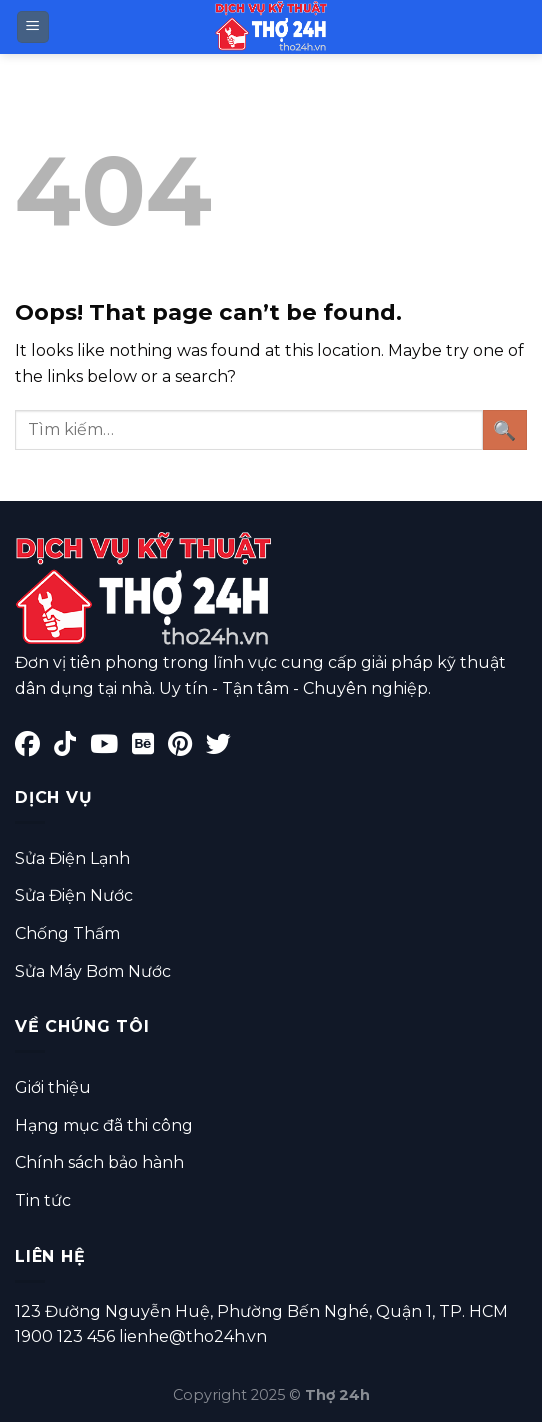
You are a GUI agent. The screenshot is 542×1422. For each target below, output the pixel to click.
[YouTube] (111, 747)
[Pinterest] (187, 747)
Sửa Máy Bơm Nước (93, 971)
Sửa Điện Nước (74, 895)
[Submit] (505, 429)
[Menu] (33, 27)
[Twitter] (223, 747)
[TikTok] (72, 747)
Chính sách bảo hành (99, 1162)
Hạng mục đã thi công (104, 1125)
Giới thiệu (53, 1087)
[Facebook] (34, 747)
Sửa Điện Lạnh (72, 858)
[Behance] (150, 747)
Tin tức (43, 1200)
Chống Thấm (67, 933)
